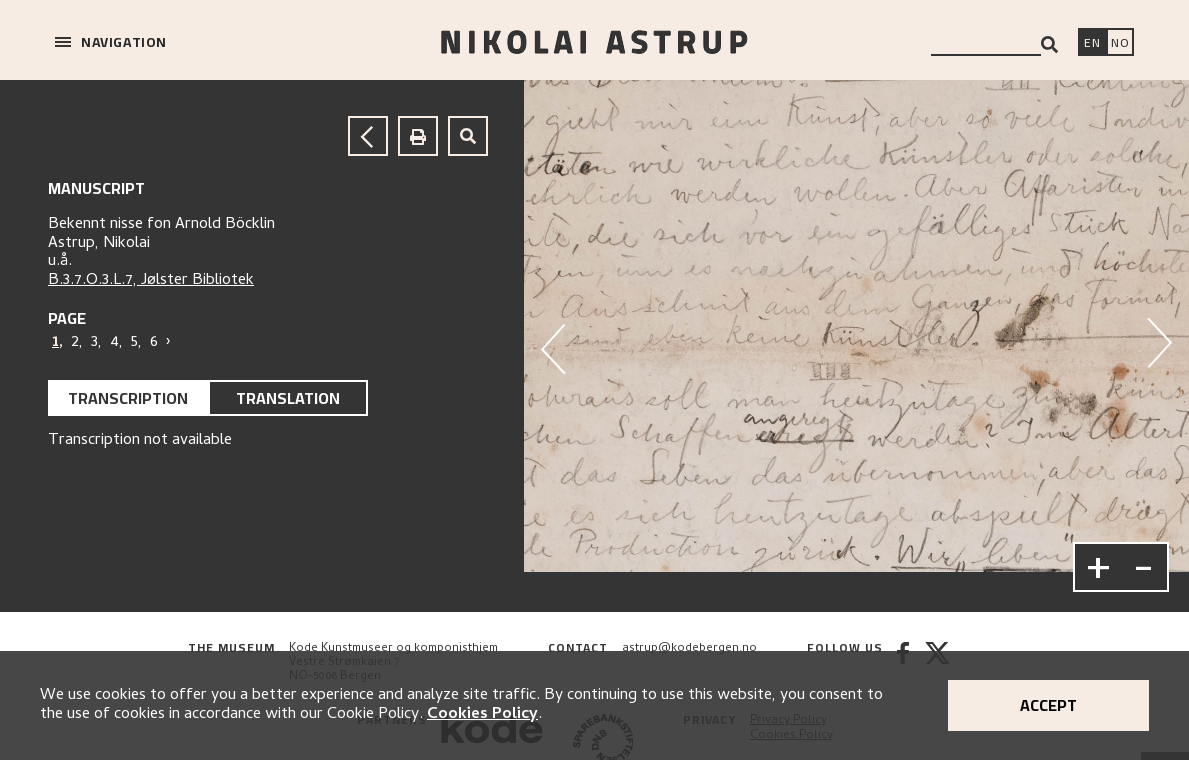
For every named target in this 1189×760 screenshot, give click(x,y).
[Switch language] (1092, 44)
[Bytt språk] (1120, 44)
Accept (1048, 705)
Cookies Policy (482, 715)
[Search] (1049, 44)
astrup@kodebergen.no (689, 649)
